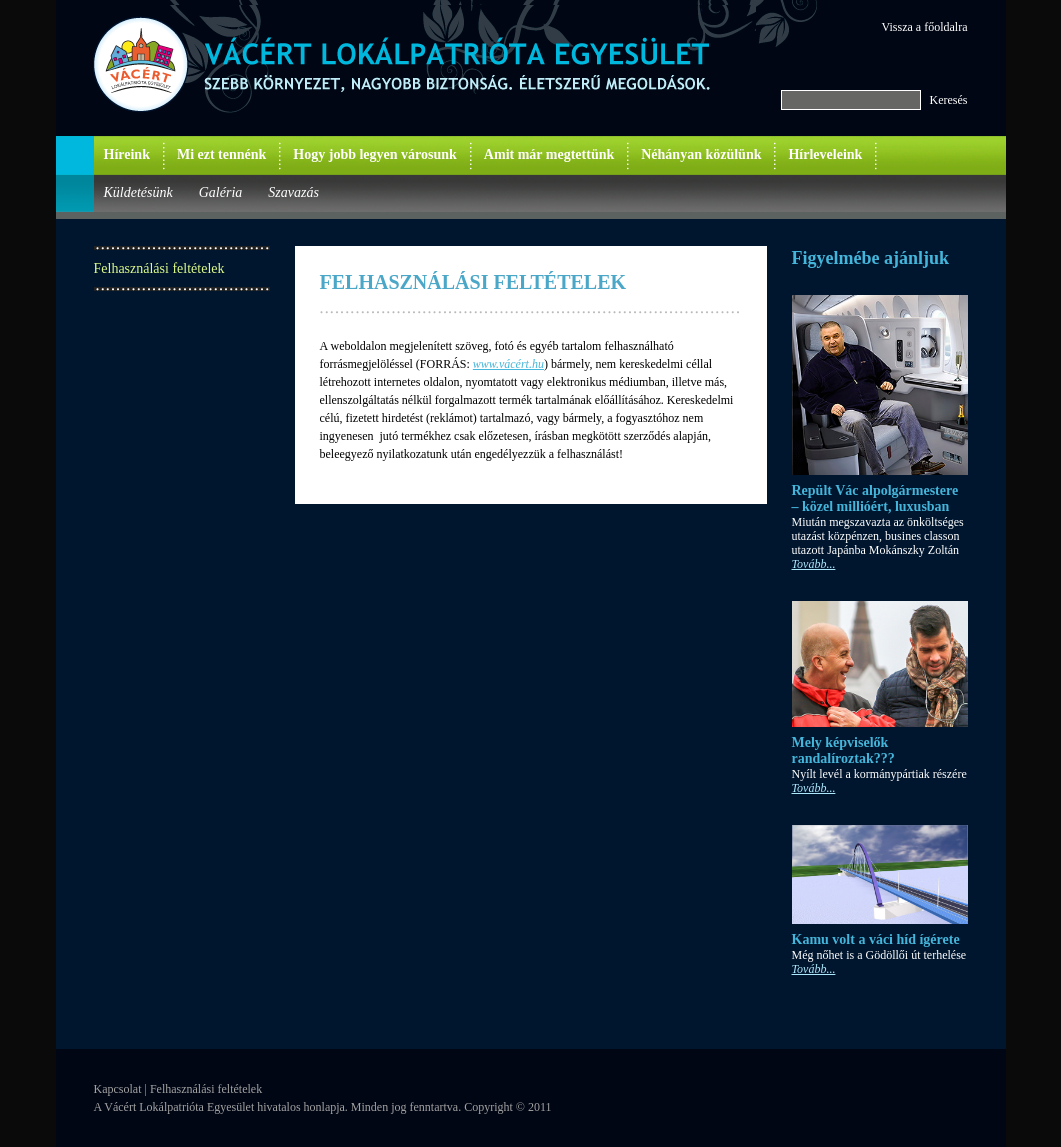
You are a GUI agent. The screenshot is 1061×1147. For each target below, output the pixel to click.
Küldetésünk (138, 192)
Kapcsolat (118, 1089)
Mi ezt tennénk (221, 154)
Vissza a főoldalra (925, 27)
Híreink (127, 154)
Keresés (949, 100)
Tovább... (814, 564)
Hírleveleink (825, 154)
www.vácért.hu (508, 364)
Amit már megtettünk (549, 154)
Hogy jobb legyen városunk (375, 154)
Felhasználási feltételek (159, 268)
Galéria (221, 192)
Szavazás (293, 192)
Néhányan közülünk (701, 154)
